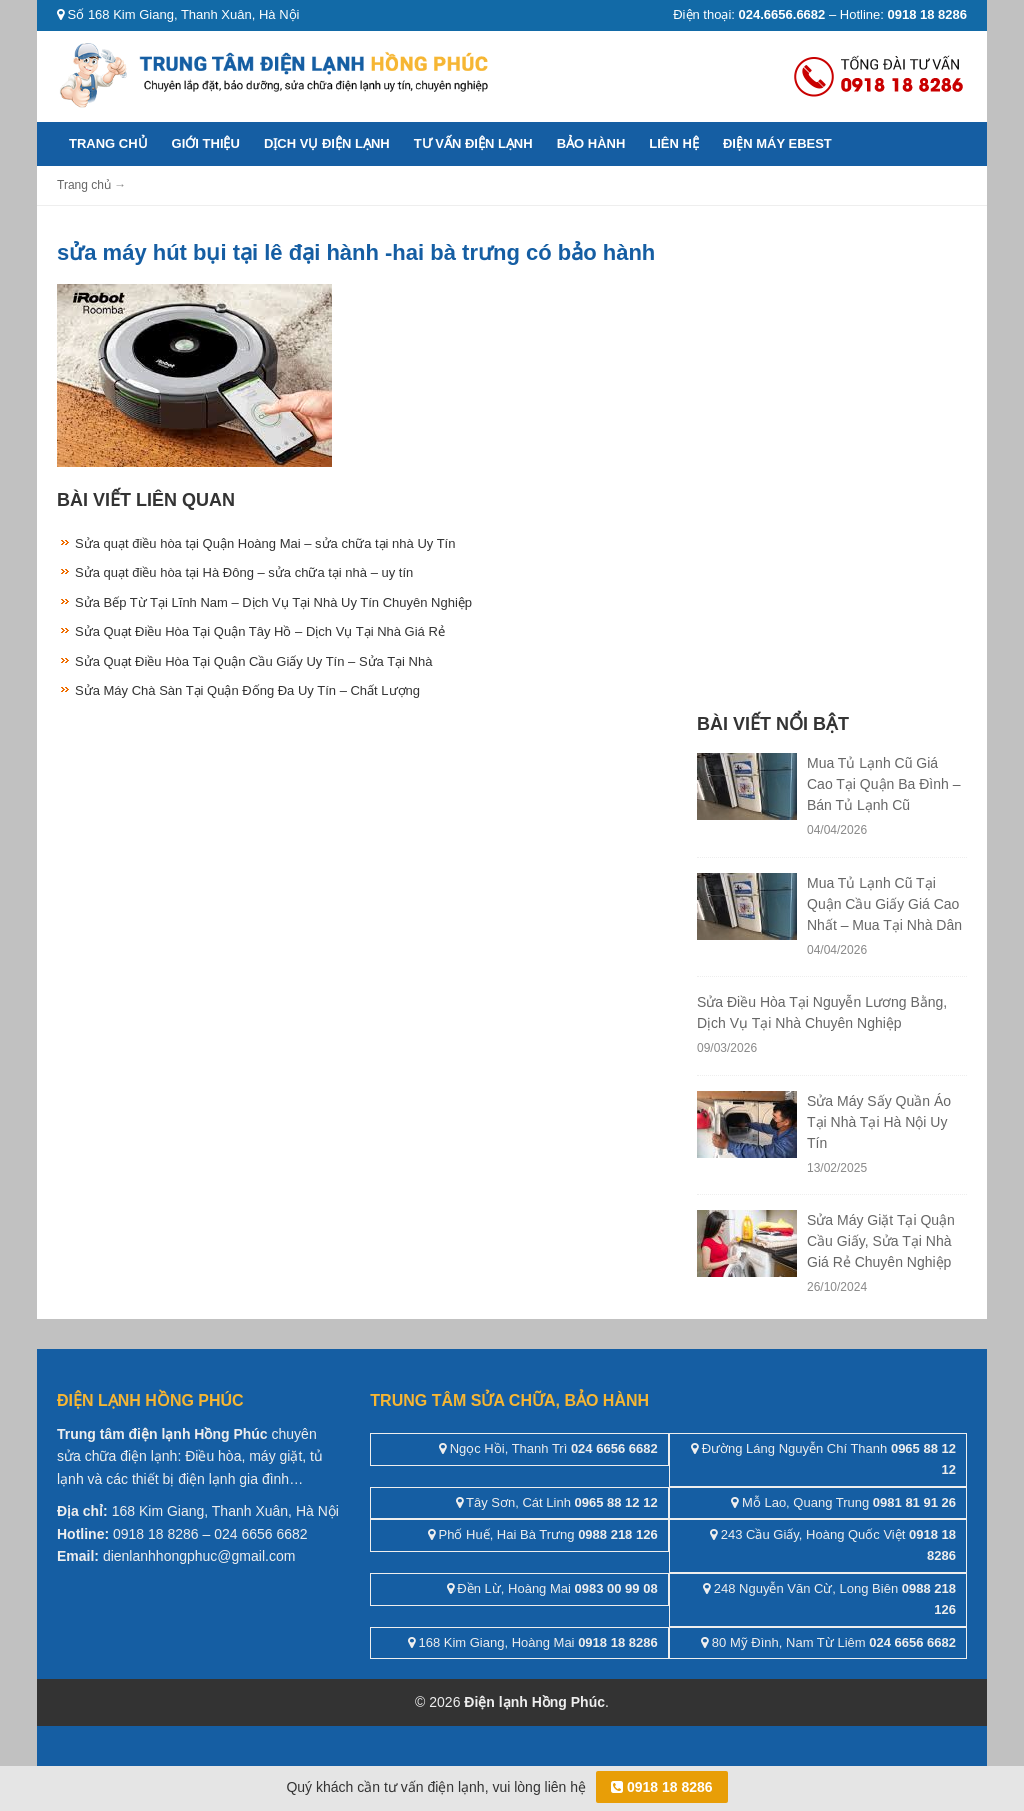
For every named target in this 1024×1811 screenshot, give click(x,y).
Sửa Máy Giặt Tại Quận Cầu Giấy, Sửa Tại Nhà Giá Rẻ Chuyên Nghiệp (881, 1241)
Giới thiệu (206, 143)
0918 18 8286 (662, 1787)
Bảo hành (591, 143)
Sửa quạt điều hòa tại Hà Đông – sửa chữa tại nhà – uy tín (244, 572)
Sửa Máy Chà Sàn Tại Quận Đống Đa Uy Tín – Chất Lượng (247, 690)
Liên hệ (674, 143)
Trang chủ (108, 143)
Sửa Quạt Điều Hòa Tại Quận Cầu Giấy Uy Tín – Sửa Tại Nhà (253, 661)
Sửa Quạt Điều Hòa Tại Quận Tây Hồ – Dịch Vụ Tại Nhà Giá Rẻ (260, 631)
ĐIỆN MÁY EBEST (777, 143)
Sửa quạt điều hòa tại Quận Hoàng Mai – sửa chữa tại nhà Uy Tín (265, 543)
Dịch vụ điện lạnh (327, 143)
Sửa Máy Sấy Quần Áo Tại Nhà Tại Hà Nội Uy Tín (879, 1122)
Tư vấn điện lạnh (473, 143)
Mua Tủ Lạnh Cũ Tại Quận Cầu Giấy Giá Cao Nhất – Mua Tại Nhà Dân (884, 904)
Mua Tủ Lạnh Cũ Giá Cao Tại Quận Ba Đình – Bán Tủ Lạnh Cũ (883, 784)
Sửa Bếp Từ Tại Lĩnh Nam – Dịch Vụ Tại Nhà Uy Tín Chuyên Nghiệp (273, 602)
